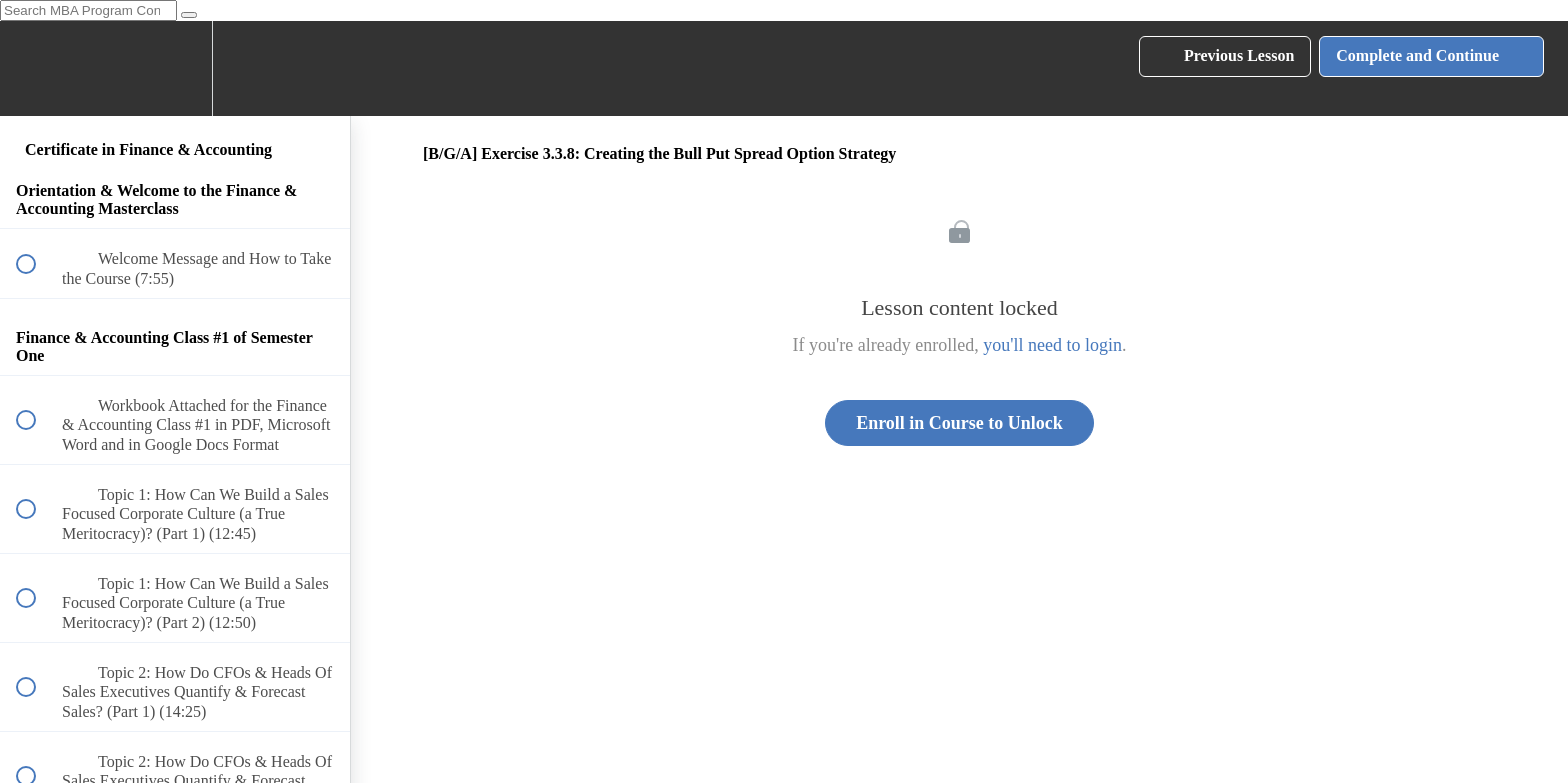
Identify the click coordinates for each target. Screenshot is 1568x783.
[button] (37, 68)
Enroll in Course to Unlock (959, 423)
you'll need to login (1052, 345)
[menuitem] (175, 68)
